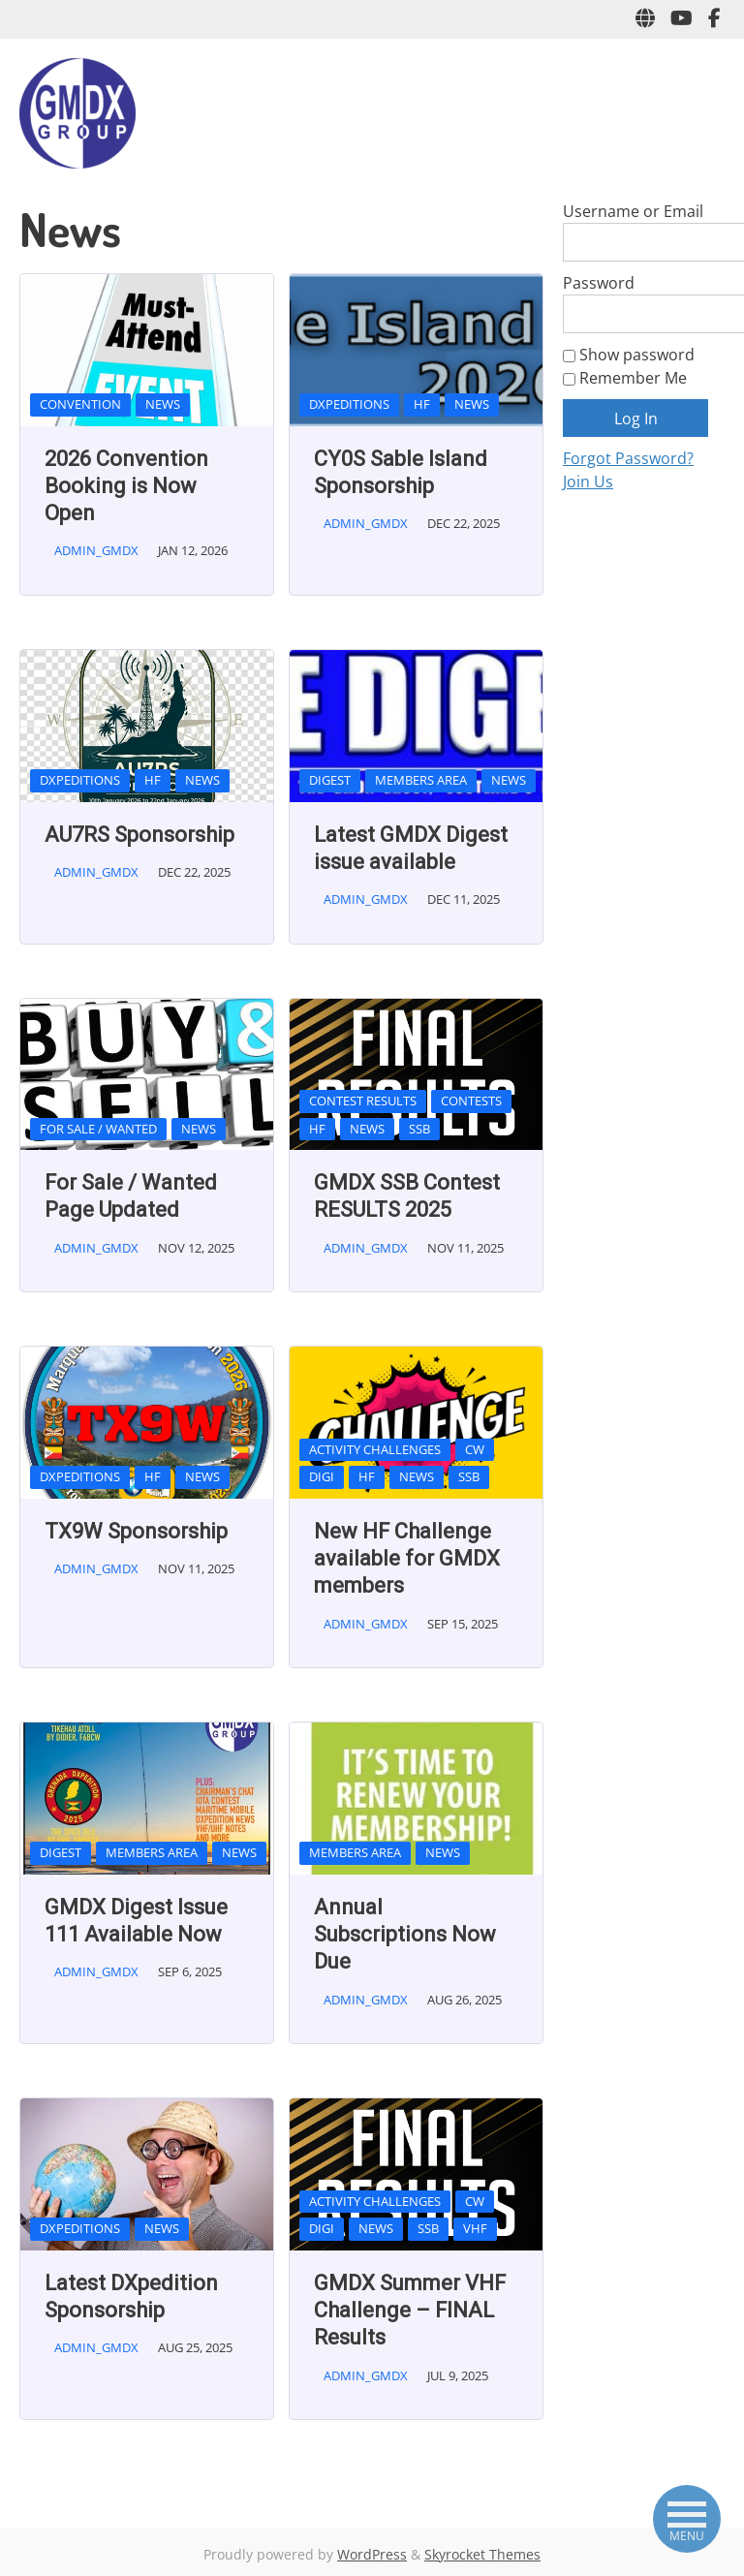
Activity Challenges (375, 1449)
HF (422, 404)
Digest (330, 780)
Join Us (588, 481)
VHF (475, 2228)
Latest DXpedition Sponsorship (131, 2296)
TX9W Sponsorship (136, 1531)
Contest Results (363, 1100)
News (162, 404)
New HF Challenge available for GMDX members (407, 1558)
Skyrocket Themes (482, 2554)
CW (474, 1449)
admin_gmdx (96, 550)
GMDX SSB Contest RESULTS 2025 (407, 1196)
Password (599, 283)
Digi (321, 1476)
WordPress (372, 2554)
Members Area (421, 780)
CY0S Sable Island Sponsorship (400, 472)
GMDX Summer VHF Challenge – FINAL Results (410, 2310)
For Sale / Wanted (98, 1128)
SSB (419, 1128)
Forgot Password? (628, 458)
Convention (80, 404)
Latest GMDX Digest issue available (411, 848)
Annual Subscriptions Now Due (405, 1934)
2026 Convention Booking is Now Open (126, 486)
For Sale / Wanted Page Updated (131, 1196)
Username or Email (633, 211)
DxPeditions (349, 404)
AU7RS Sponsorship (139, 834)
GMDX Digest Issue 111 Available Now (136, 1920)
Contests (471, 1100)
